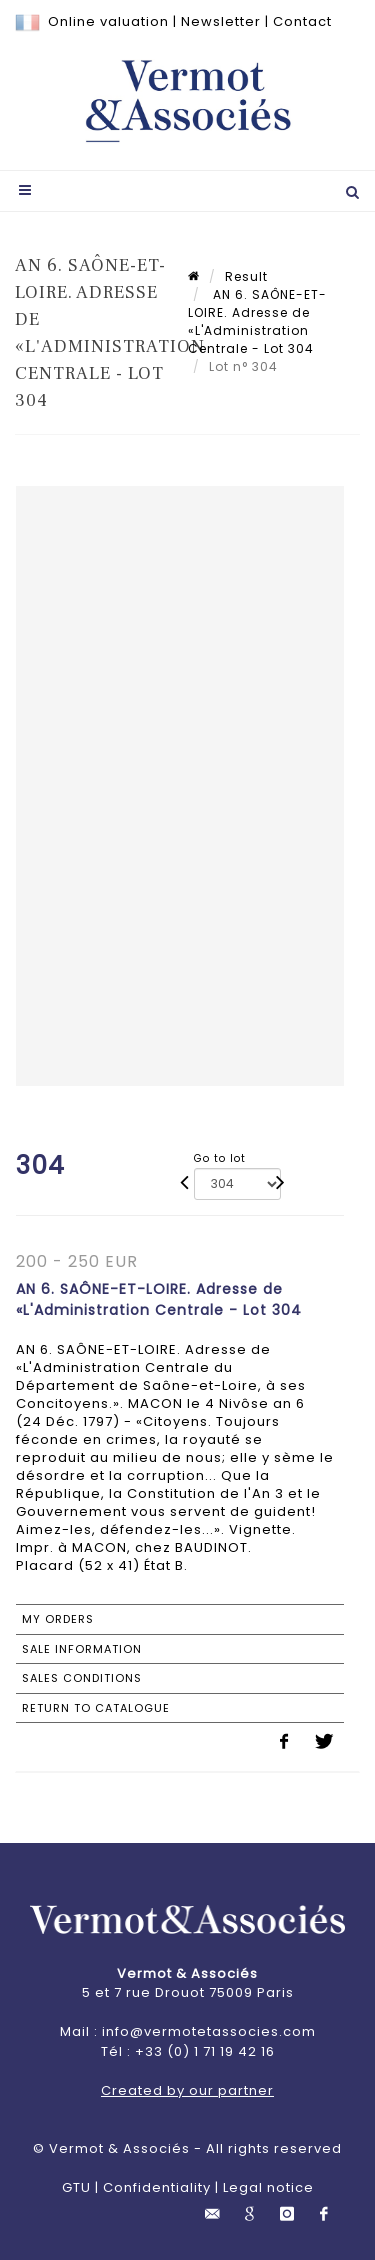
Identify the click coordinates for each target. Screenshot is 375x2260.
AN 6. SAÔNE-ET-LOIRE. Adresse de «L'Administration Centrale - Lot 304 (257, 321)
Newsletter (221, 21)
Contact (302, 21)
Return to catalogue (96, 1708)
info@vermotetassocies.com (209, 2031)
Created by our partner (187, 2090)
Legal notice (268, 2187)
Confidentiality (157, 2187)
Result (246, 276)
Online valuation (108, 21)
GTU (76, 2187)
